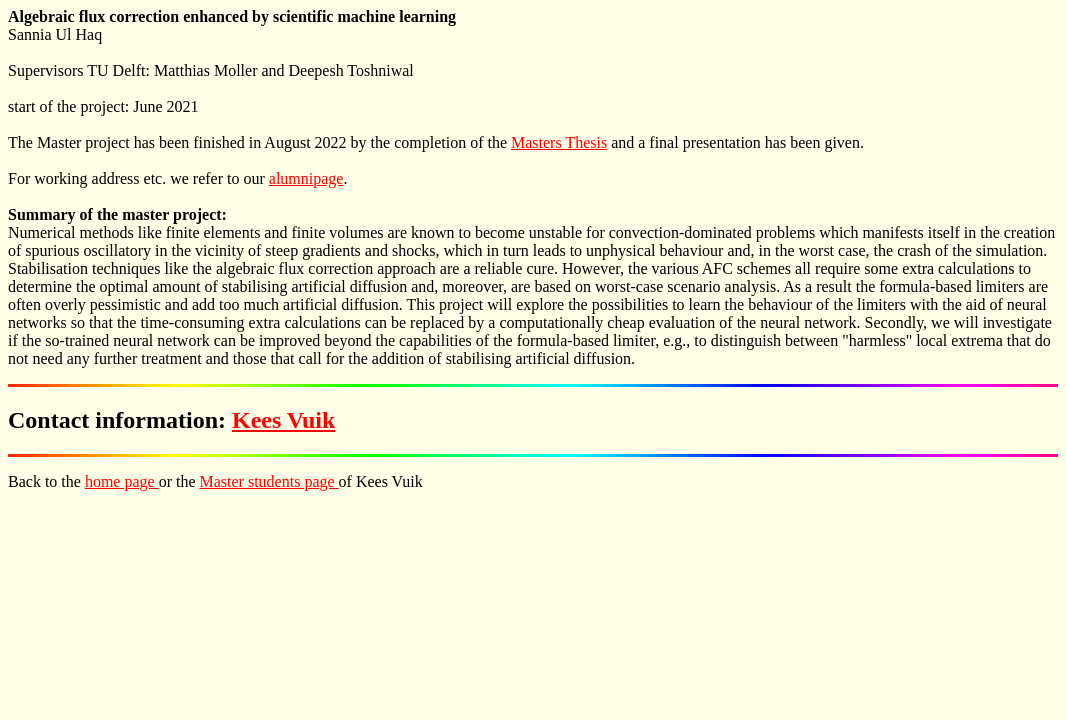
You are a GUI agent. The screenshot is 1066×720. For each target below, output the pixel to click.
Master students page (269, 481)
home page (122, 481)
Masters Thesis (559, 142)
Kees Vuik (283, 420)
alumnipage (306, 178)
